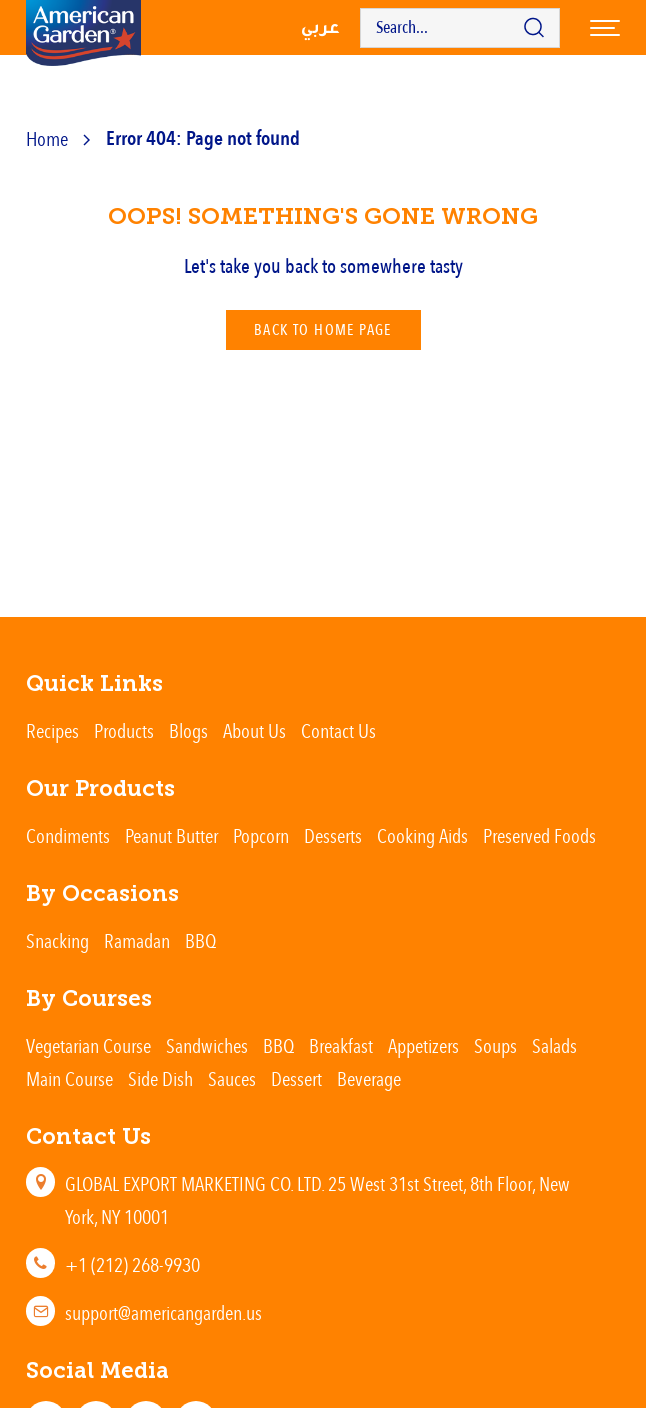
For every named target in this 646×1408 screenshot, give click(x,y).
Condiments (68, 835)
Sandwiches (207, 1045)
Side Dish (160, 1078)
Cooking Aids (422, 835)
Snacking (57, 940)
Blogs (188, 730)
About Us (254, 730)
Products (124, 730)
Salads (554, 1045)
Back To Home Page (323, 330)
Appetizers (423, 1045)
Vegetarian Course (88, 1045)
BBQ (200, 940)
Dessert (296, 1078)
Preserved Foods (539, 835)
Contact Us (338, 730)
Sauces (232, 1078)
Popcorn (261, 835)
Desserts (333, 835)
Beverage (369, 1078)
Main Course (69, 1078)
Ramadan (137, 940)
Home (47, 138)
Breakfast (341, 1045)
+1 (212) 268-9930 (132, 1264)
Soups (495, 1045)
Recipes (52, 730)
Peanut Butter (171, 835)
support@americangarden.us (163, 1312)
